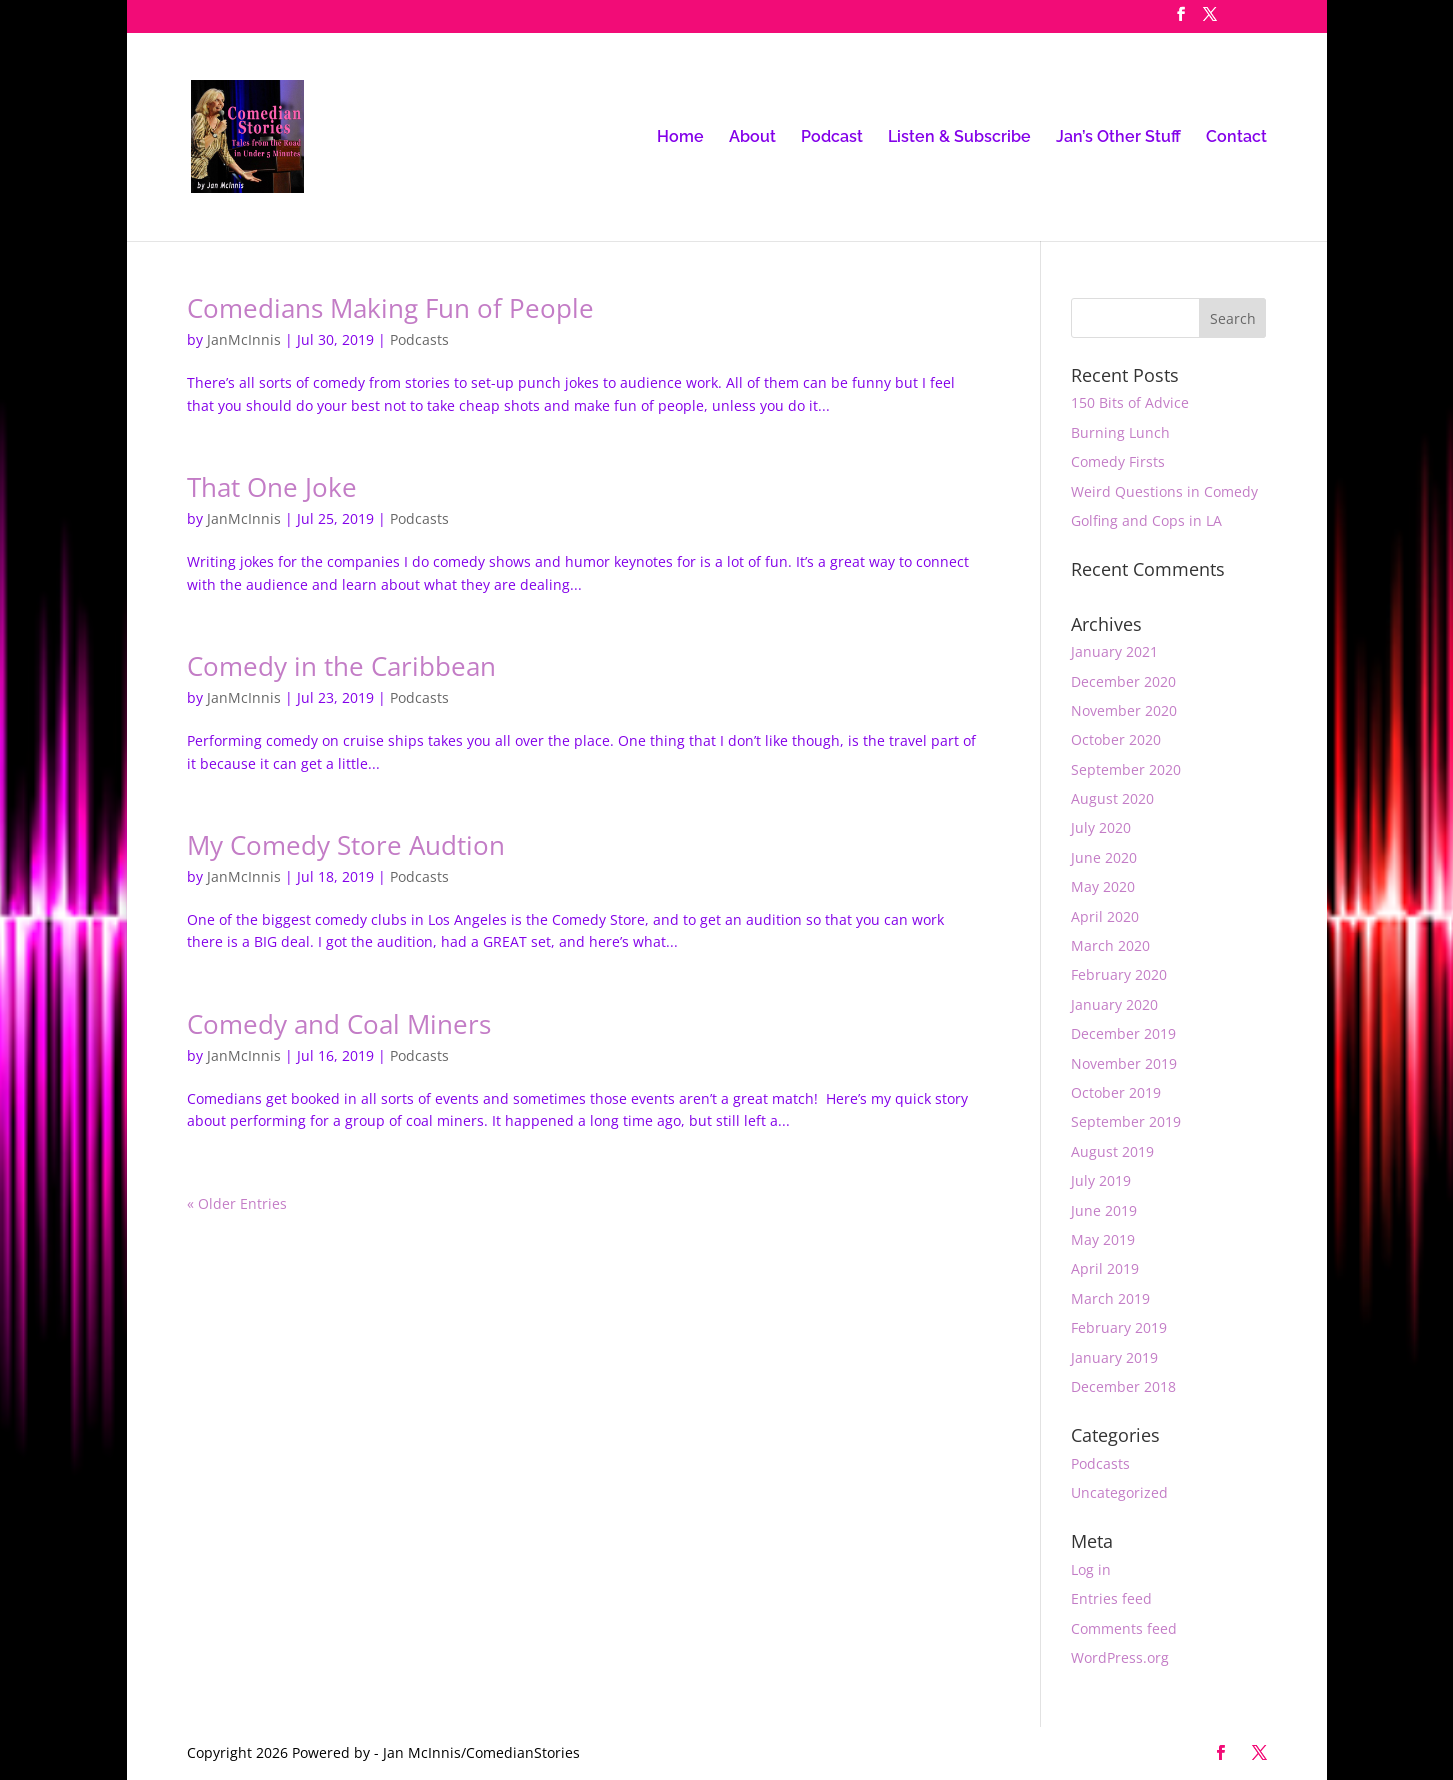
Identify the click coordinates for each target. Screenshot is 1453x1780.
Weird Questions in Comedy (1164, 491)
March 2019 (1110, 1298)
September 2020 (1126, 769)
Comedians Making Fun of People (390, 308)
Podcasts (419, 339)
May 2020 (1103, 886)
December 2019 (1123, 1033)
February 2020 (1119, 974)
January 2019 (1114, 1357)
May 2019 (1103, 1239)
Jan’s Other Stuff (1118, 138)
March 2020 (1110, 945)
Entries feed (1111, 1598)
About (752, 138)
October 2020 (1116, 739)
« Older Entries (237, 1203)
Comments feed (1124, 1628)
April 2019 (1105, 1268)
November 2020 (1124, 710)
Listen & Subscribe (959, 138)
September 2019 (1126, 1121)
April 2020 (1105, 916)
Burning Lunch (1120, 432)
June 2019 (1104, 1210)
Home (680, 138)
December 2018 (1123, 1386)
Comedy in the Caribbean (341, 666)
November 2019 (1124, 1063)
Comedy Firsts (1118, 461)
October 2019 (1116, 1092)
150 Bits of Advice (1130, 402)
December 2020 (1123, 681)
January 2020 (1114, 1004)
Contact (1236, 138)
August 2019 (1112, 1151)
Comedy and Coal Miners (339, 1024)
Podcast (832, 138)
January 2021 (1114, 651)
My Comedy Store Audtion (346, 845)
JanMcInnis (244, 339)
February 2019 (1119, 1327)
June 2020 (1104, 857)
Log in (1091, 1569)
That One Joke (272, 487)
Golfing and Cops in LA (1146, 520)
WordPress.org (1120, 1657)
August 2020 (1112, 798)
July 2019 (1101, 1180)
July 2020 (1101, 827)
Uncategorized (1119, 1492)
